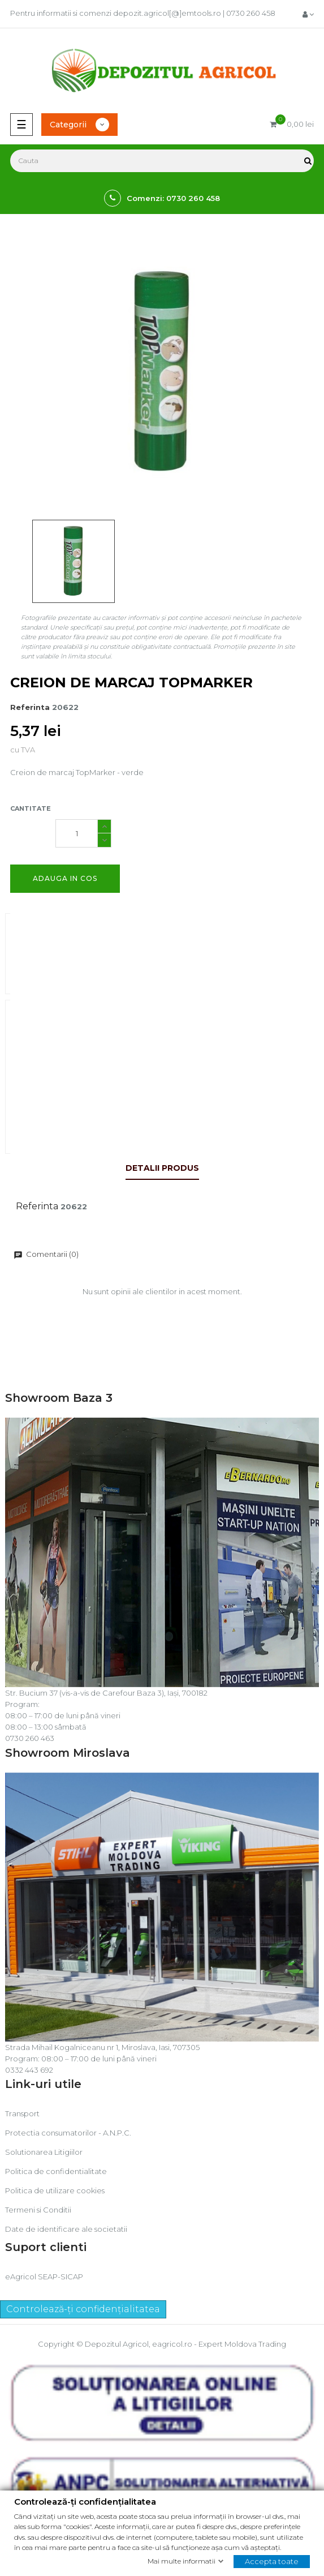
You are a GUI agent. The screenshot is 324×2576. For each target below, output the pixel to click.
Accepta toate (272, 2560)
